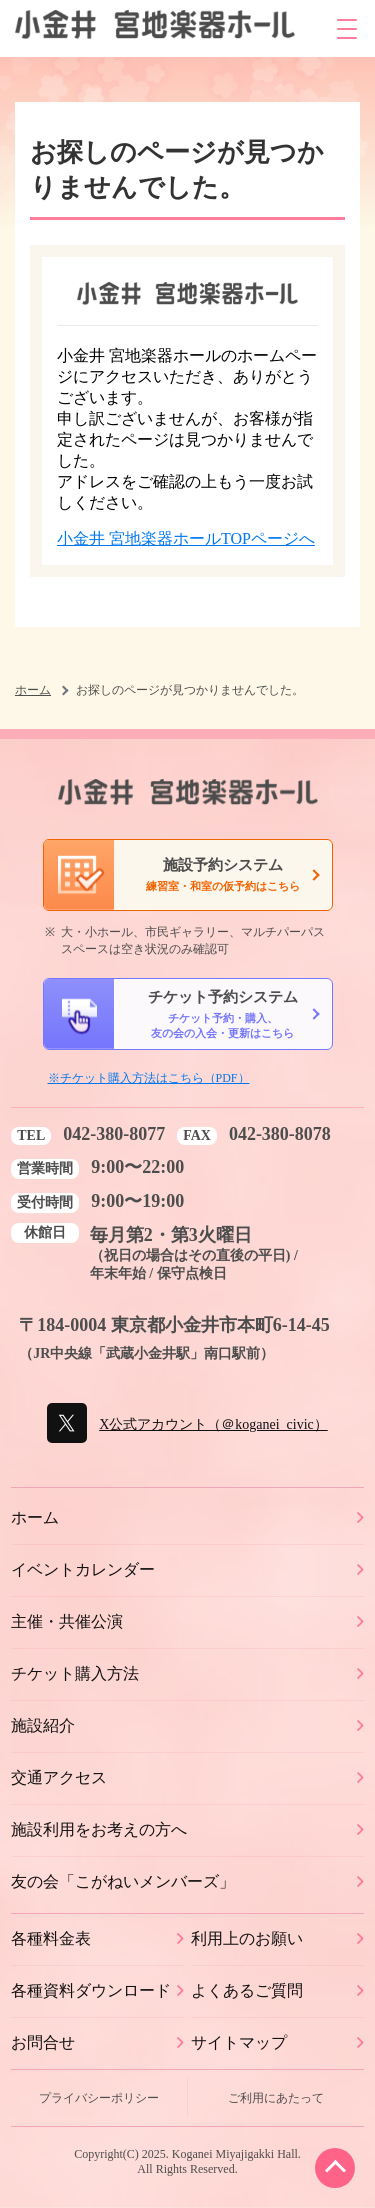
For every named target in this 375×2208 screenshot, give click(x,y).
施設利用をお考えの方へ (99, 1829)
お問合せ (43, 2042)
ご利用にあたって (276, 2098)
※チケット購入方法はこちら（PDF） (149, 1078)
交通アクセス (59, 1777)
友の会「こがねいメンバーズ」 (123, 1881)
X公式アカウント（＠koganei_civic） (213, 1424)
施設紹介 (43, 1725)
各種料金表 (51, 1938)
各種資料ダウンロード (91, 1990)
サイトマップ (239, 2042)
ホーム (33, 690)
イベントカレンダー (83, 1569)
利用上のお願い (247, 1938)
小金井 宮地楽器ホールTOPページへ (186, 538)
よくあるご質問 (247, 1990)
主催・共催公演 (67, 1621)
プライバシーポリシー (99, 2098)
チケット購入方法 (75, 1673)
